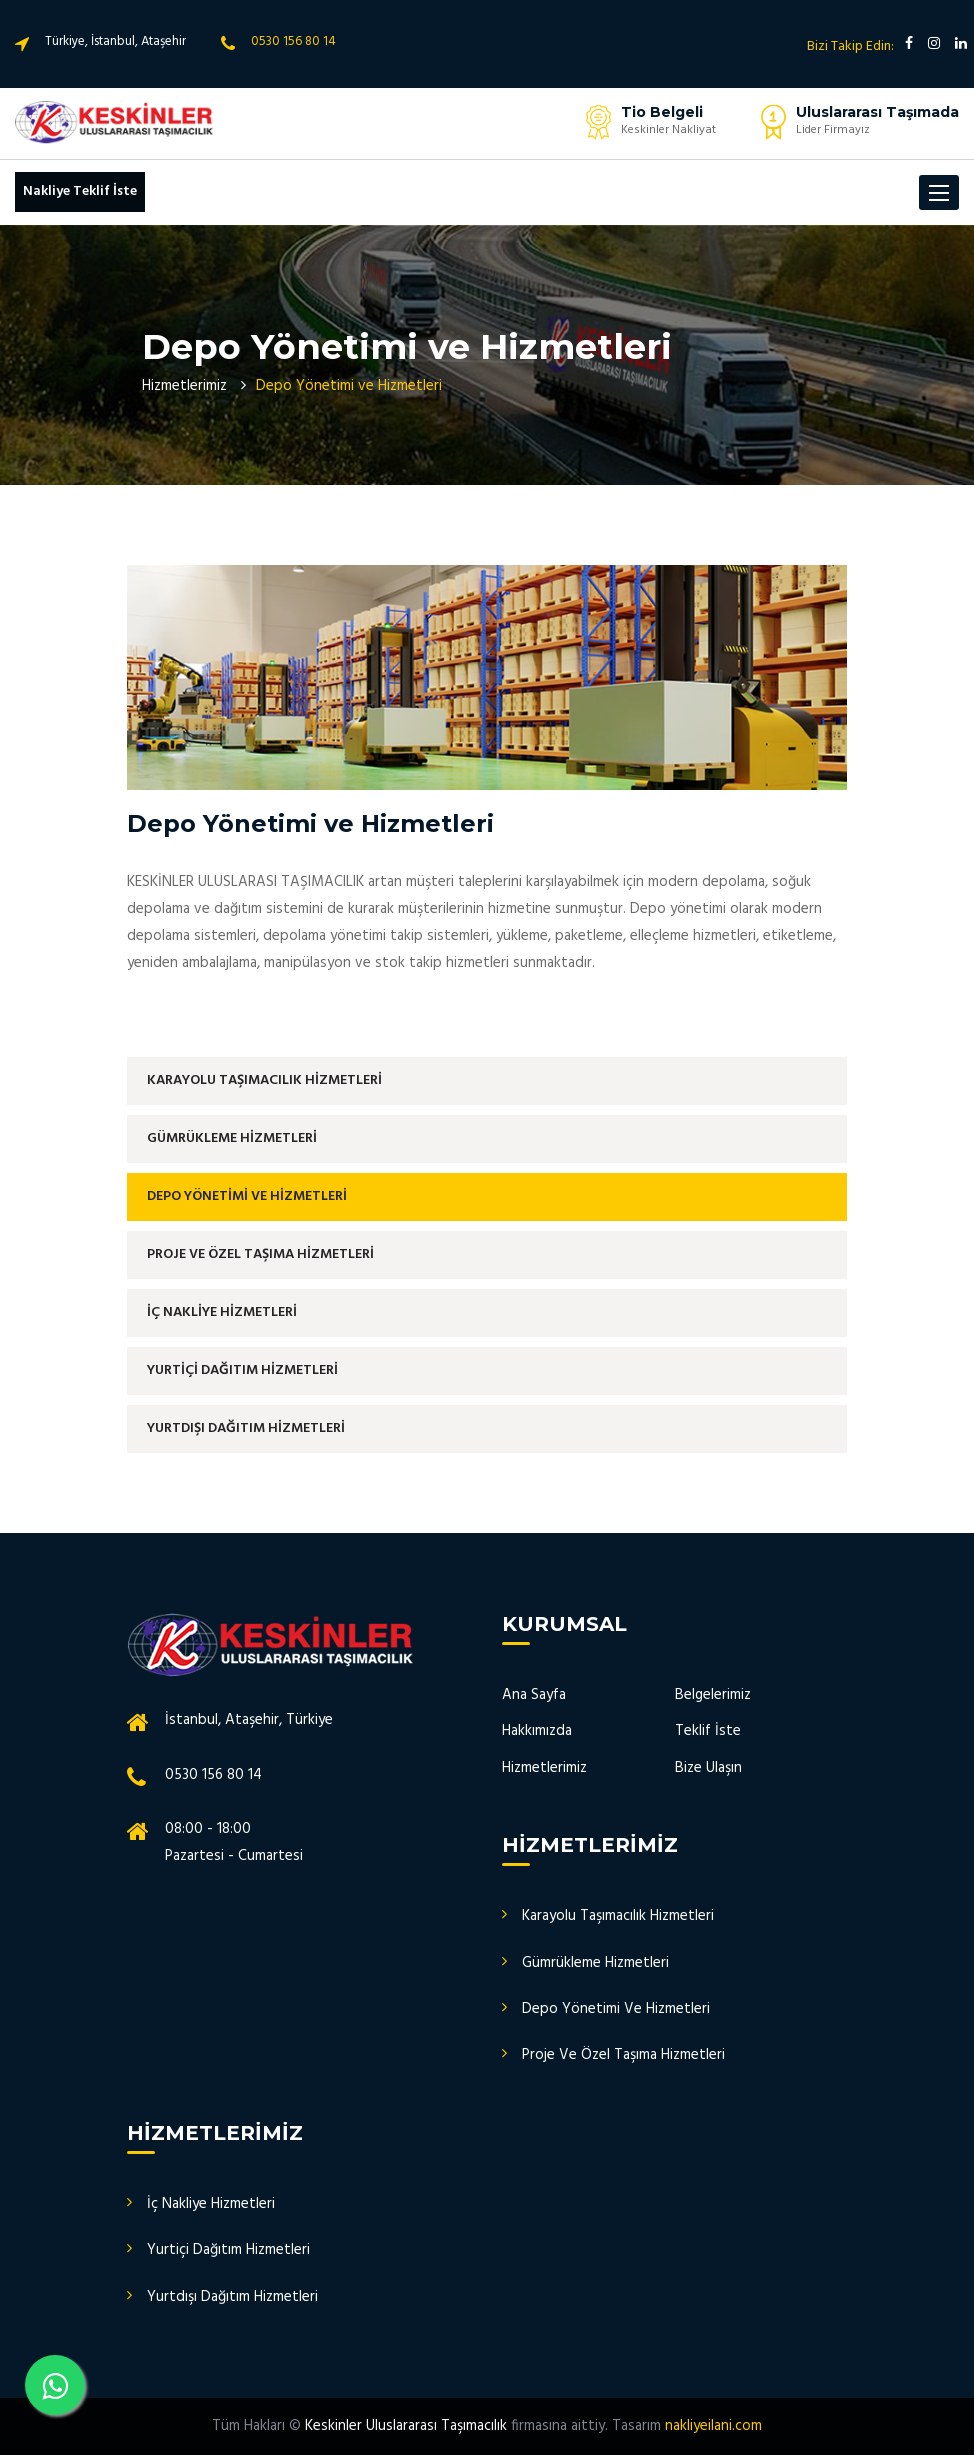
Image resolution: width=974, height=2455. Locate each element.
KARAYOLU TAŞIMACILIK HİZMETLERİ (264, 1080)
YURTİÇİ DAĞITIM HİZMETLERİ (242, 1370)
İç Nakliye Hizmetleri (211, 2204)
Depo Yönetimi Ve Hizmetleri (616, 2009)
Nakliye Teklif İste (80, 191)
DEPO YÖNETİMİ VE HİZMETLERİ (247, 1196)
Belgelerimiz (713, 1695)
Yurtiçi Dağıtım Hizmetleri (228, 2250)
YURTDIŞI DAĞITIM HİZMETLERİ (246, 1428)
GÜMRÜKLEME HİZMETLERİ (232, 1138)
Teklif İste (708, 1731)
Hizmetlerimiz (184, 386)
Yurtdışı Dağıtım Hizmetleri (232, 2297)
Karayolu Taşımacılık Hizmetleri (618, 1916)
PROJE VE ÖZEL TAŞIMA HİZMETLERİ (260, 1254)
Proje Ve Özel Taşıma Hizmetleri (623, 2055)
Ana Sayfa (534, 1695)
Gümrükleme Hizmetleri (595, 1963)
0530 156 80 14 (293, 41)
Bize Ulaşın (708, 1768)
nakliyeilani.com (713, 2426)
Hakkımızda (537, 1731)
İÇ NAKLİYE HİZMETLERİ (222, 1312)
